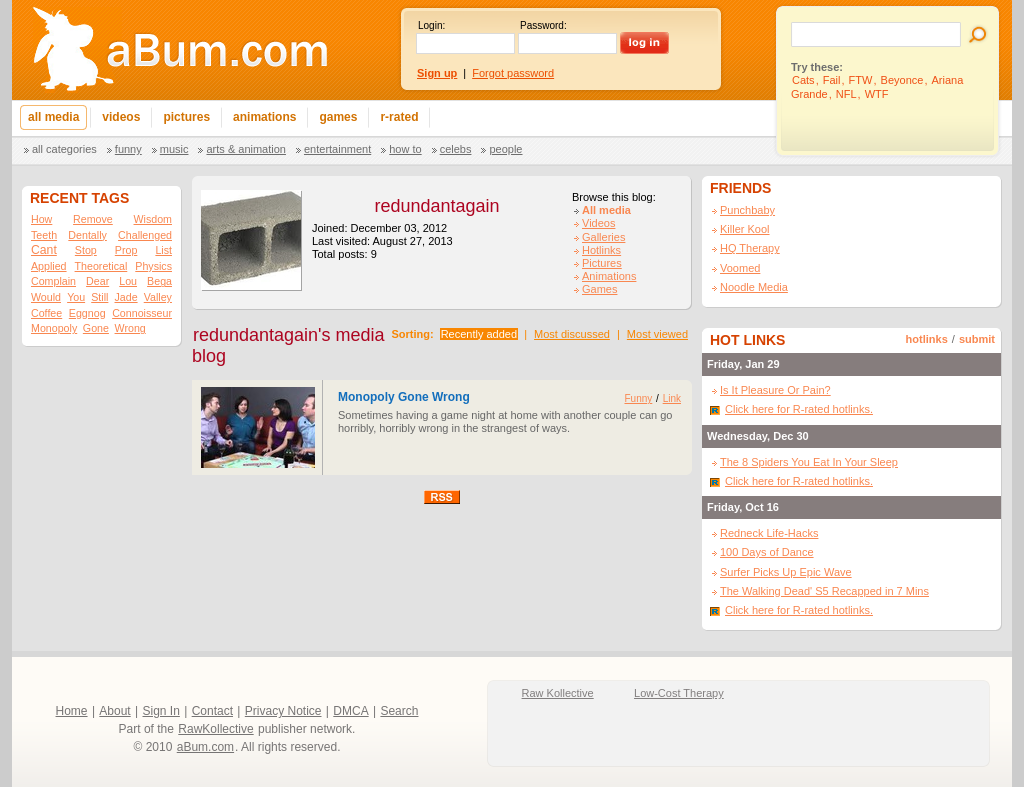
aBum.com (205, 747)
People (505, 149)
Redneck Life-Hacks (769, 533)
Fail (832, 80)
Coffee (46, 313)
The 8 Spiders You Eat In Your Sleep (809, 462)
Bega (159, 281)
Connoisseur (142, 313)
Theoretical (101, 266)
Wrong (130, 328)
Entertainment (337, 149)
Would (46, 297)
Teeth (44, 235)
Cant (44, 250)
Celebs (456, 149)
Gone (96, 328)
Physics (153, 266)
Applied (49, 266)
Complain (53, 281)
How (41, 219)
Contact (212, 711)
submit (977, 339)
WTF (877, 94)
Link (672, 398)
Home (72, 711)
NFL (846, 94)
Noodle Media (754, 287)
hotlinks (927, 339)
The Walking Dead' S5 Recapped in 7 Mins (824, 591)
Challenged (145, 235)
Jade (126, 297)
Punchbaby (747, 210)
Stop (86, 250)
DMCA (350, 711)
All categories (64, 149)
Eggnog (87, 313)
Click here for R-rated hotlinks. (799, 409)
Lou (128, 281)
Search (399, 711)
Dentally (87, 235)
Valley (158, 297)
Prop (126, 250)
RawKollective (215, 729)
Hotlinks (601, 250)
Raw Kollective (558, 693)
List (163, 250)
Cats (803, 80)
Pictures (602, 263)
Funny (128, 149)
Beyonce (902, 80)
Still (99, 297)
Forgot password (513, 73)
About (114, 711)
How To (405, 149)
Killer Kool (745, 229)
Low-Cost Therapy (679, 693)
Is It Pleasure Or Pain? (775, 390)
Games (599, 289)
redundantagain (436, 206)
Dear (97, 281)
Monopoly (54, 328)
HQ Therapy (750, 248)
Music (174, 149)
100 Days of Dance (767, 552)
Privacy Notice (283, 711)
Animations (609, 276)
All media (606, 210)
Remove (93, 219)
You (76, 297)
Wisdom (153, 219)
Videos (598, 223)
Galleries (603, 237)
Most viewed (657, 334)
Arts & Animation (245, 149)
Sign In (161, 711)
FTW (861, 80)
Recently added (479, 334)
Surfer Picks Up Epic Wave (786, 572)
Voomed (740, 268)
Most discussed (572, 334)
